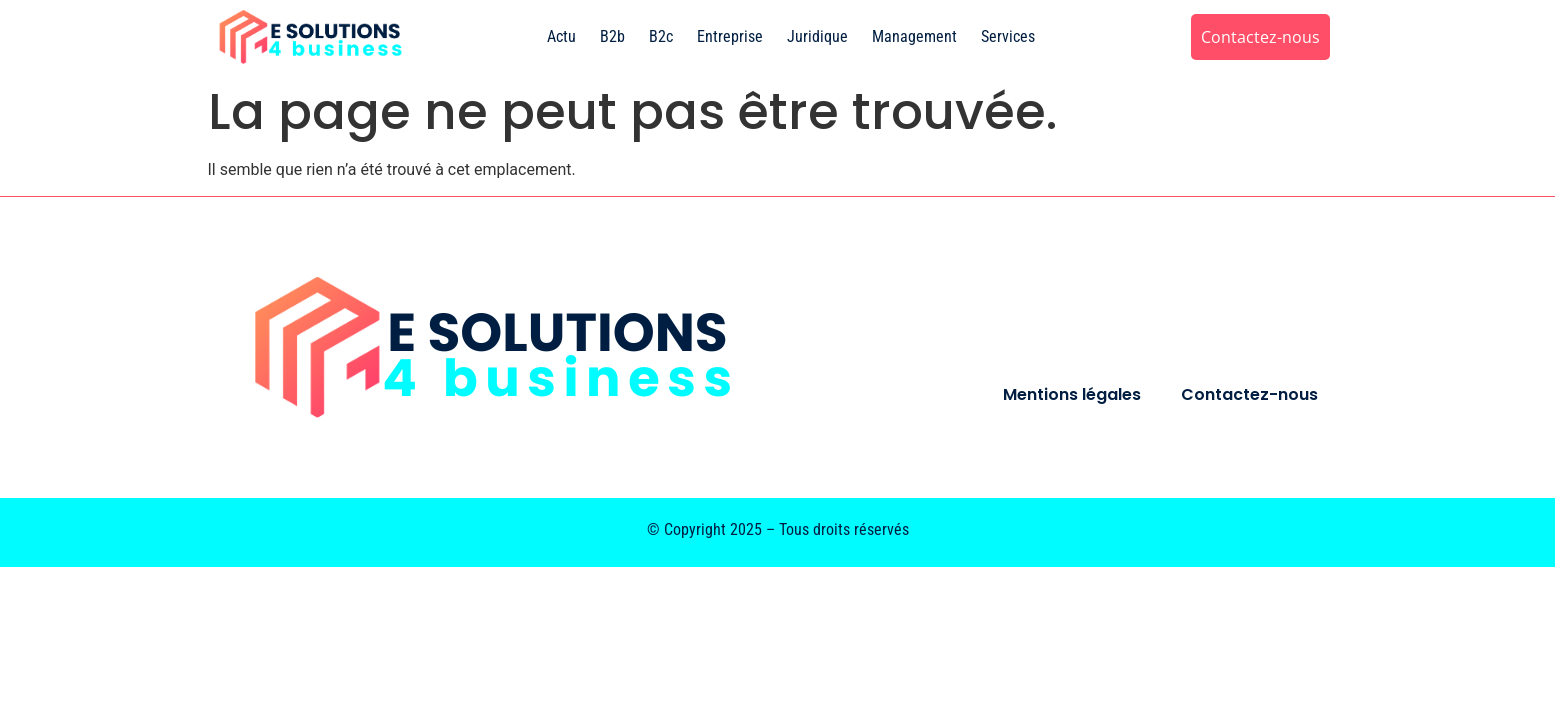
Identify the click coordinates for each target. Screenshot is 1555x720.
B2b (612, 36)
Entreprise (730, 36)
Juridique (817, 36)
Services (1008, 36)
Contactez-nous (1249, 394)
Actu (561, 36)
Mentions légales (1072, 394)
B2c (661, 36)
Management (914, 36)
